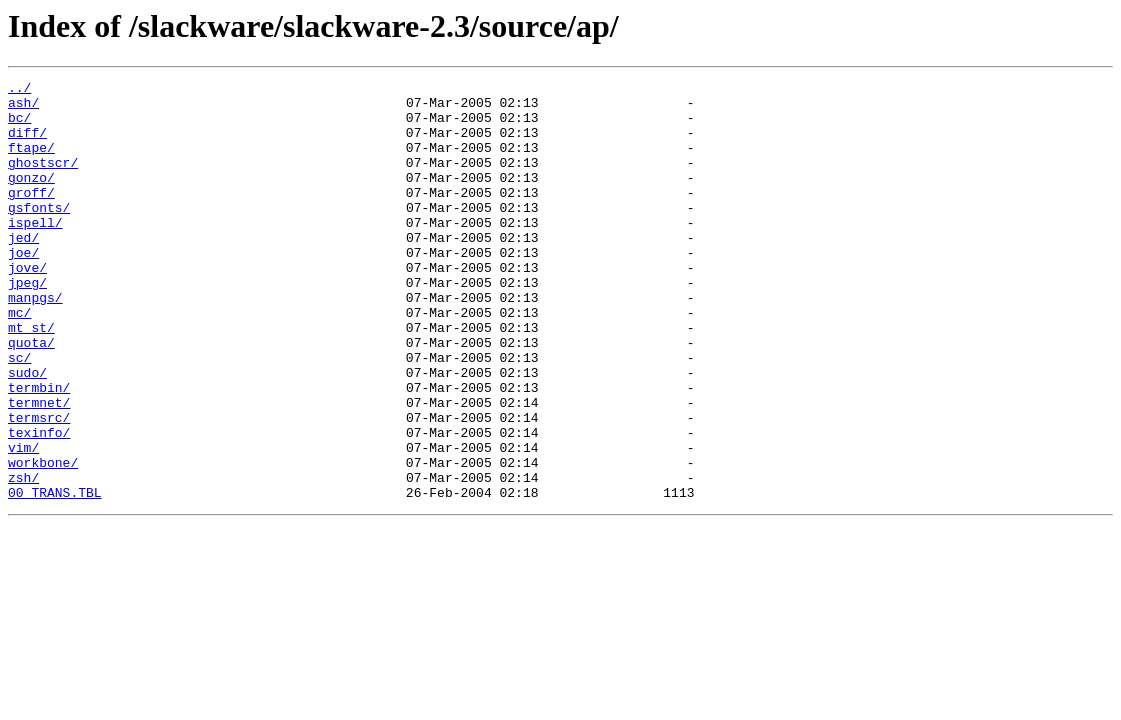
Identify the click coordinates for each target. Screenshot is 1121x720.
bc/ (19, 126)
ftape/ (31, 162)
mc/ (19, 360)
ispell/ (35, 252)
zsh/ (23, 558)
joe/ (23, 288)
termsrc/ (39, 486)
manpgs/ (35, 342)
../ (19, 90)
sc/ (19, 414)
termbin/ (39, 450)
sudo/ (27, 432)
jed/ (23, 270)
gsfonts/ (39, 234)
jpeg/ (27, 324)
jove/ (27, 306)
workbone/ (43, 540)
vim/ (23, 522)
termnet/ (39, 468)
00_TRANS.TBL (55, 576)
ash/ (23, 108)
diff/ (27, 144)
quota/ (31, 396)
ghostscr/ (43, 180)
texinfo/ (39, 504)
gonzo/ (31, 198)
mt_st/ (31, 378)
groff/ (31, 216)
